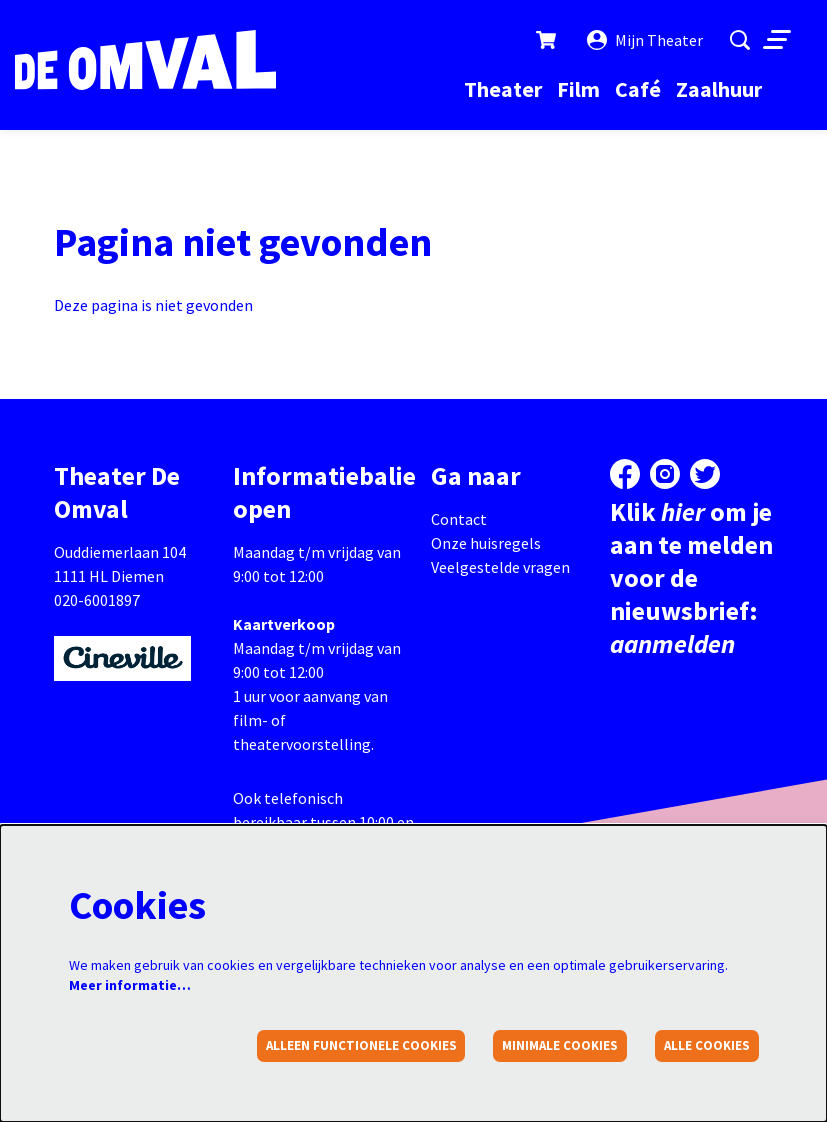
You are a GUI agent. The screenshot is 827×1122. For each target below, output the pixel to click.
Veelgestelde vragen (500, 567)
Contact (459, 519)
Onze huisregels (486, 543)
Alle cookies (707, 1045)
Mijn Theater (645, 40)
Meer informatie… (130, 985)
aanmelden (672, 643)
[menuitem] (503, 89)
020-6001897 (97, 600)
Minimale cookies (560, 1045)
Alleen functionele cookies (361, 1045)
